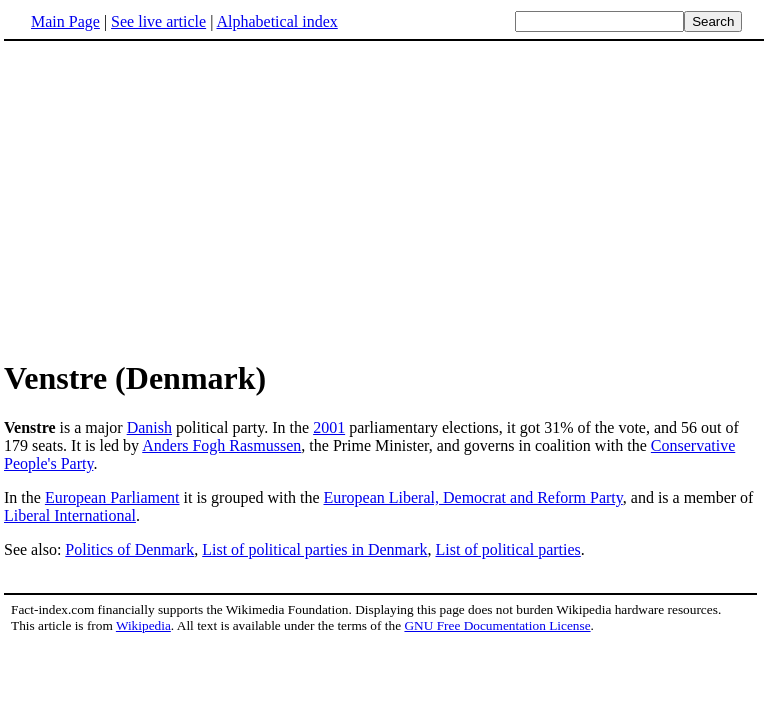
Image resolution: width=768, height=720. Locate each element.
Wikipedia (143, 625)
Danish (149, 427)
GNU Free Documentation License (497, 625)
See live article (158, 21)
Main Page (65, 21)
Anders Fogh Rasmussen (221, 445)
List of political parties (507, 549)
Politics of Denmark (129, 549)
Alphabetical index (276, 21)
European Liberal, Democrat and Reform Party (472, 497)
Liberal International (70, 515)
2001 (329, 427)
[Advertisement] (384, 199)
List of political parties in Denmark (314, 549)
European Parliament (112, 497)
